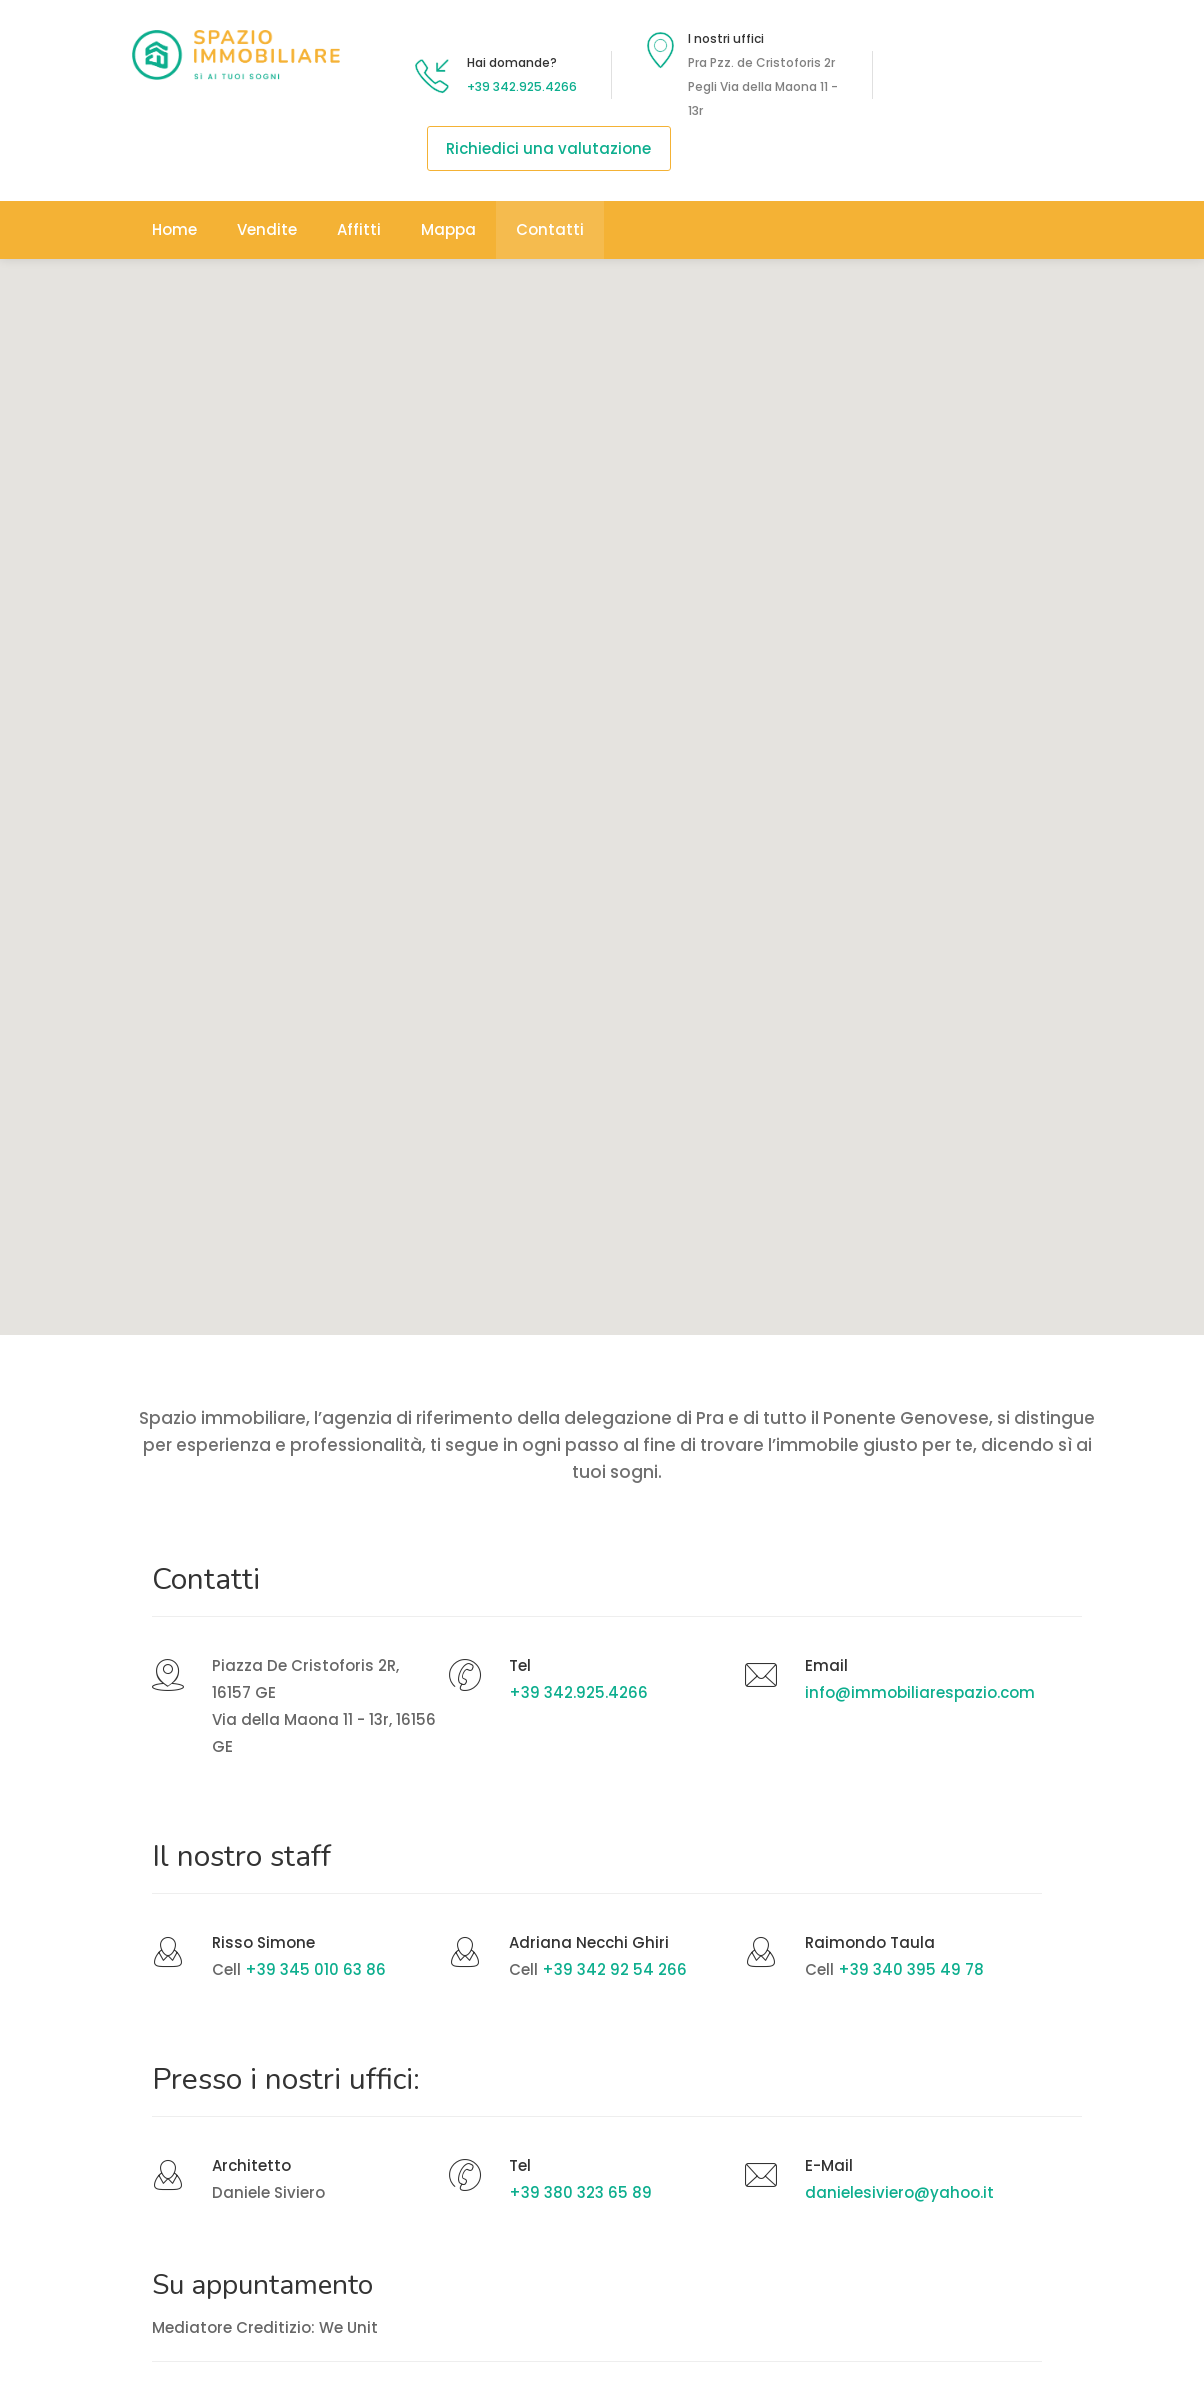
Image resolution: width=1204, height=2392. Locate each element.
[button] (602, 773)
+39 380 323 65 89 (580, 2192)
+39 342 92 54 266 (614, 1969)
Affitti (359, 229)
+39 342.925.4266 (522, 86)
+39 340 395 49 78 (911, 1969)
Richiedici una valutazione (549, 148)
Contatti (550, 229)
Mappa (448, 229)
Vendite (267, 229)
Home (174, 229)
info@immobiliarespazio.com (920, 1692)
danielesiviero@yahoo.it (899, 2192)
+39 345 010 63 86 (315, 1969)
